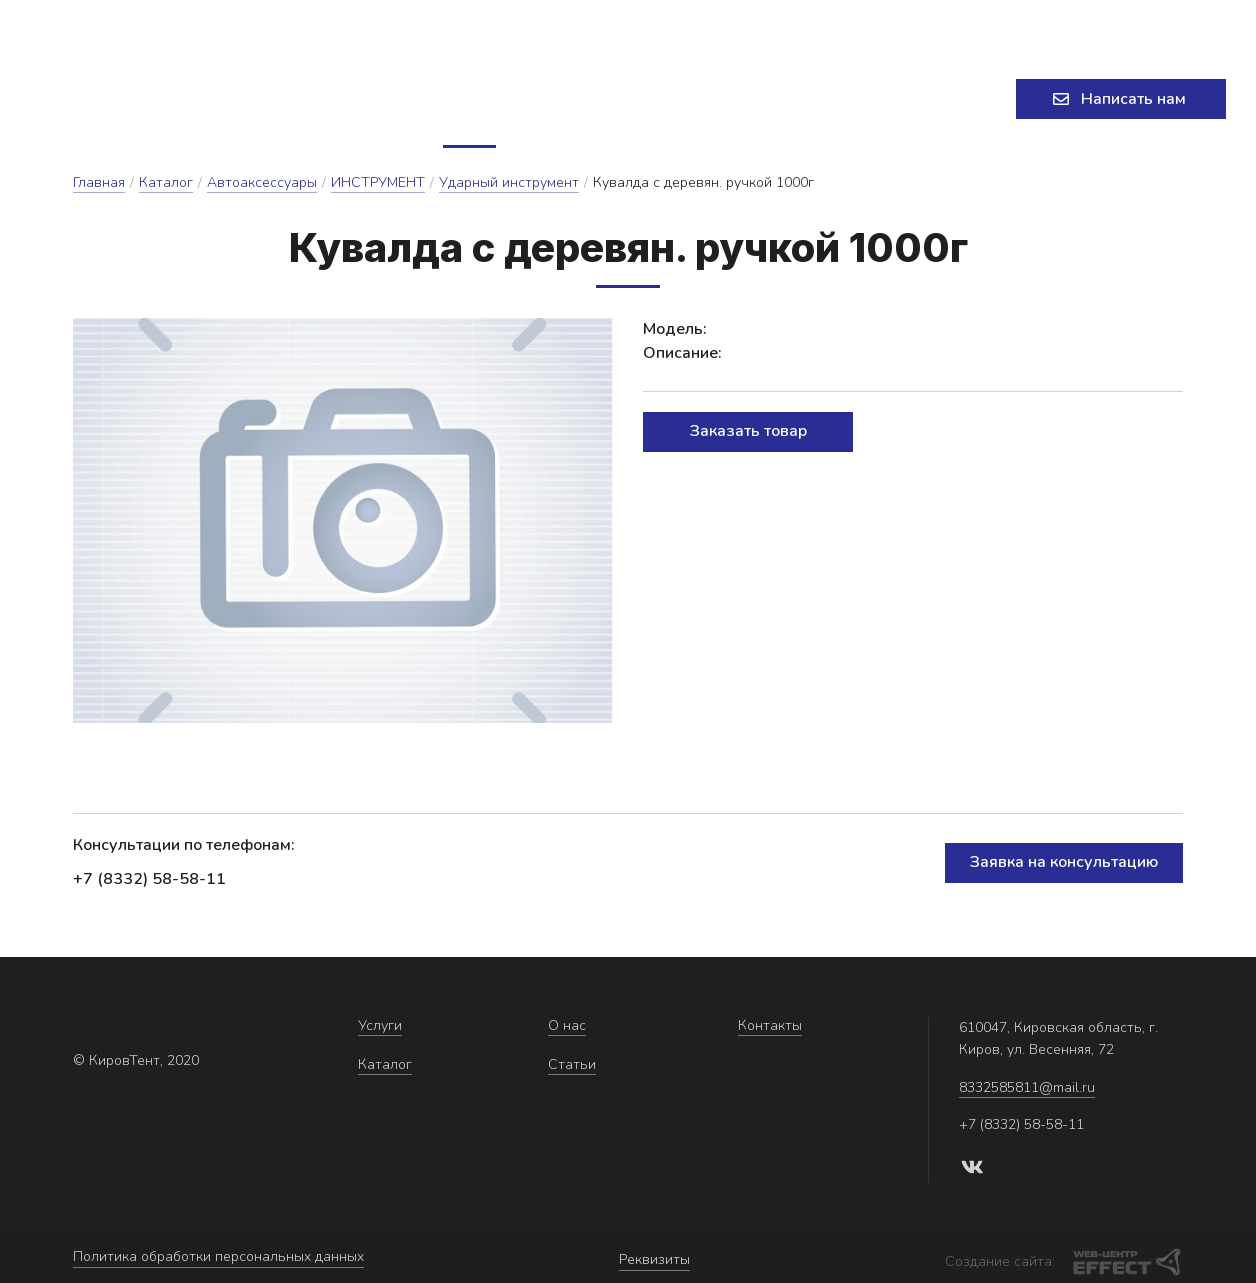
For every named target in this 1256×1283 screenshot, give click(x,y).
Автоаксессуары (262, 188)
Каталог (508, 102)
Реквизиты (654, 1258)
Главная (99, 188)
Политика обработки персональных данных (218, 1258)
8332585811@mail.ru (603, 24)
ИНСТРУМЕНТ (378, 188)
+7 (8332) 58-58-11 (1009, 24)
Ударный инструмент (509, 188)
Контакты (796, 102)
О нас (607, 102)
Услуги (395, 102)
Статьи (693, 102)
